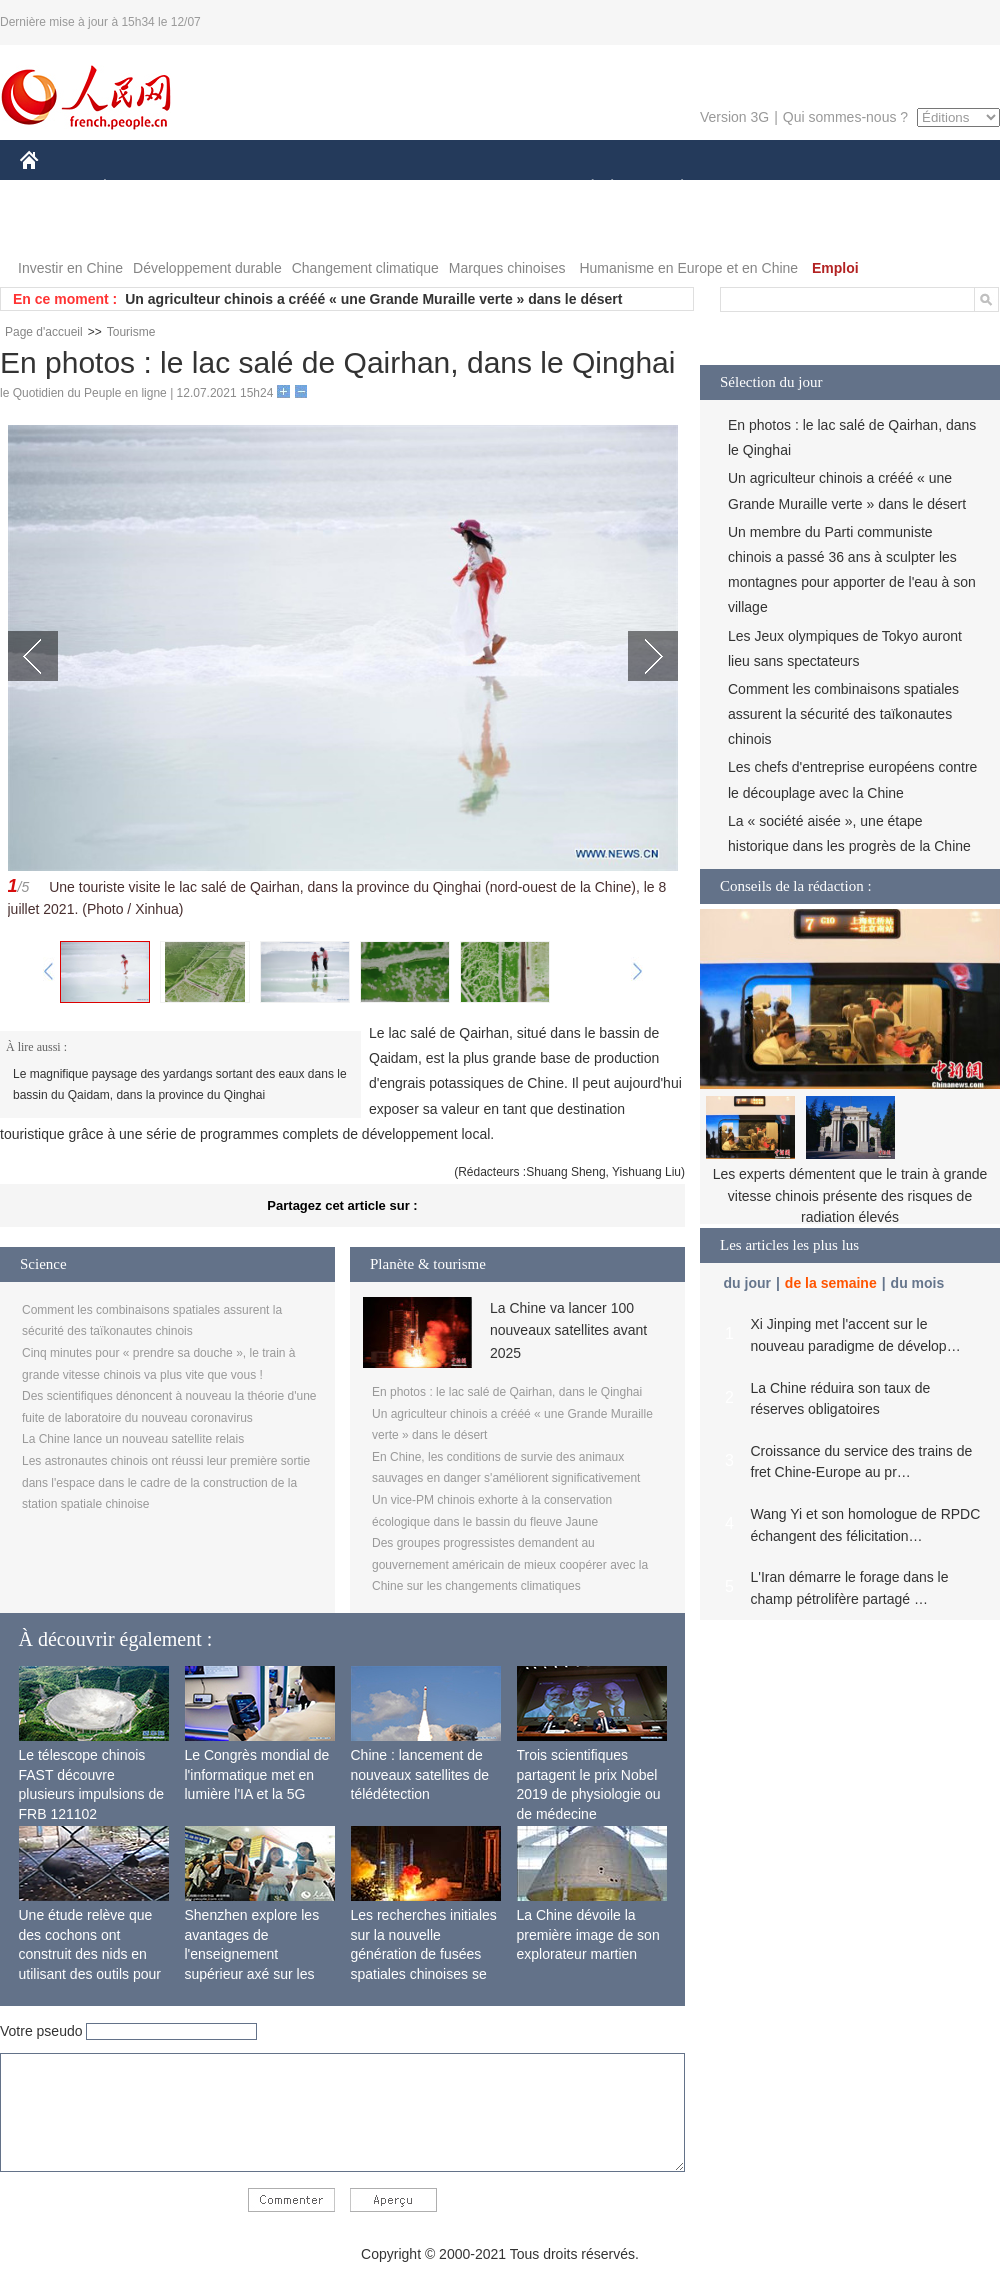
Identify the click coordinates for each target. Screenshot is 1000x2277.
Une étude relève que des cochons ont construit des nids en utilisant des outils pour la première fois (90, 1954)
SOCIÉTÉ (583, 188)
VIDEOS (141, 228)
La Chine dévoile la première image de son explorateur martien (588, 1934)
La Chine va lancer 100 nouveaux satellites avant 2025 (568, 1330)
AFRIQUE (316, 188)
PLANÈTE (671, 188)
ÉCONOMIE (141, 188)
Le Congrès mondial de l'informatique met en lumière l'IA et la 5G (257, 1774)
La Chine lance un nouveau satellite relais (133, 1439)
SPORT (751, 188)
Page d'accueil (44, 332)
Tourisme (131, 332)
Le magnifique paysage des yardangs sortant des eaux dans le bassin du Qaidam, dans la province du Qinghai (180, 1085)
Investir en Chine (70, 268)
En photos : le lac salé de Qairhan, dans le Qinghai (507, 1392)
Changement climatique (365, 268)
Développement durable (207, 268)
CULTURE (494, 188)
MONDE (232, 188)
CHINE (54, 188)
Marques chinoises (507, 268)
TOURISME (837, 188)
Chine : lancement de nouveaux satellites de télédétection (420, 1774)
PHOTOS (61, 228)
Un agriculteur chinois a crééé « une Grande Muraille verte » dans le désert (373, 299)
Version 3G (734, 117)
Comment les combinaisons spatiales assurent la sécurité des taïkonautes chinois (843, 714)
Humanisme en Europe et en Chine (688, 268)
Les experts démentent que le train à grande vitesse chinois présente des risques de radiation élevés (850, 1195)
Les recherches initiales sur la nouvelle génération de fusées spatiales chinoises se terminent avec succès (424, 1954)
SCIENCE (404, 188)
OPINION (931, 188)
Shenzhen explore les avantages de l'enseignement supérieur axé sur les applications (252, 1954)
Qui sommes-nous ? (845, 117)
